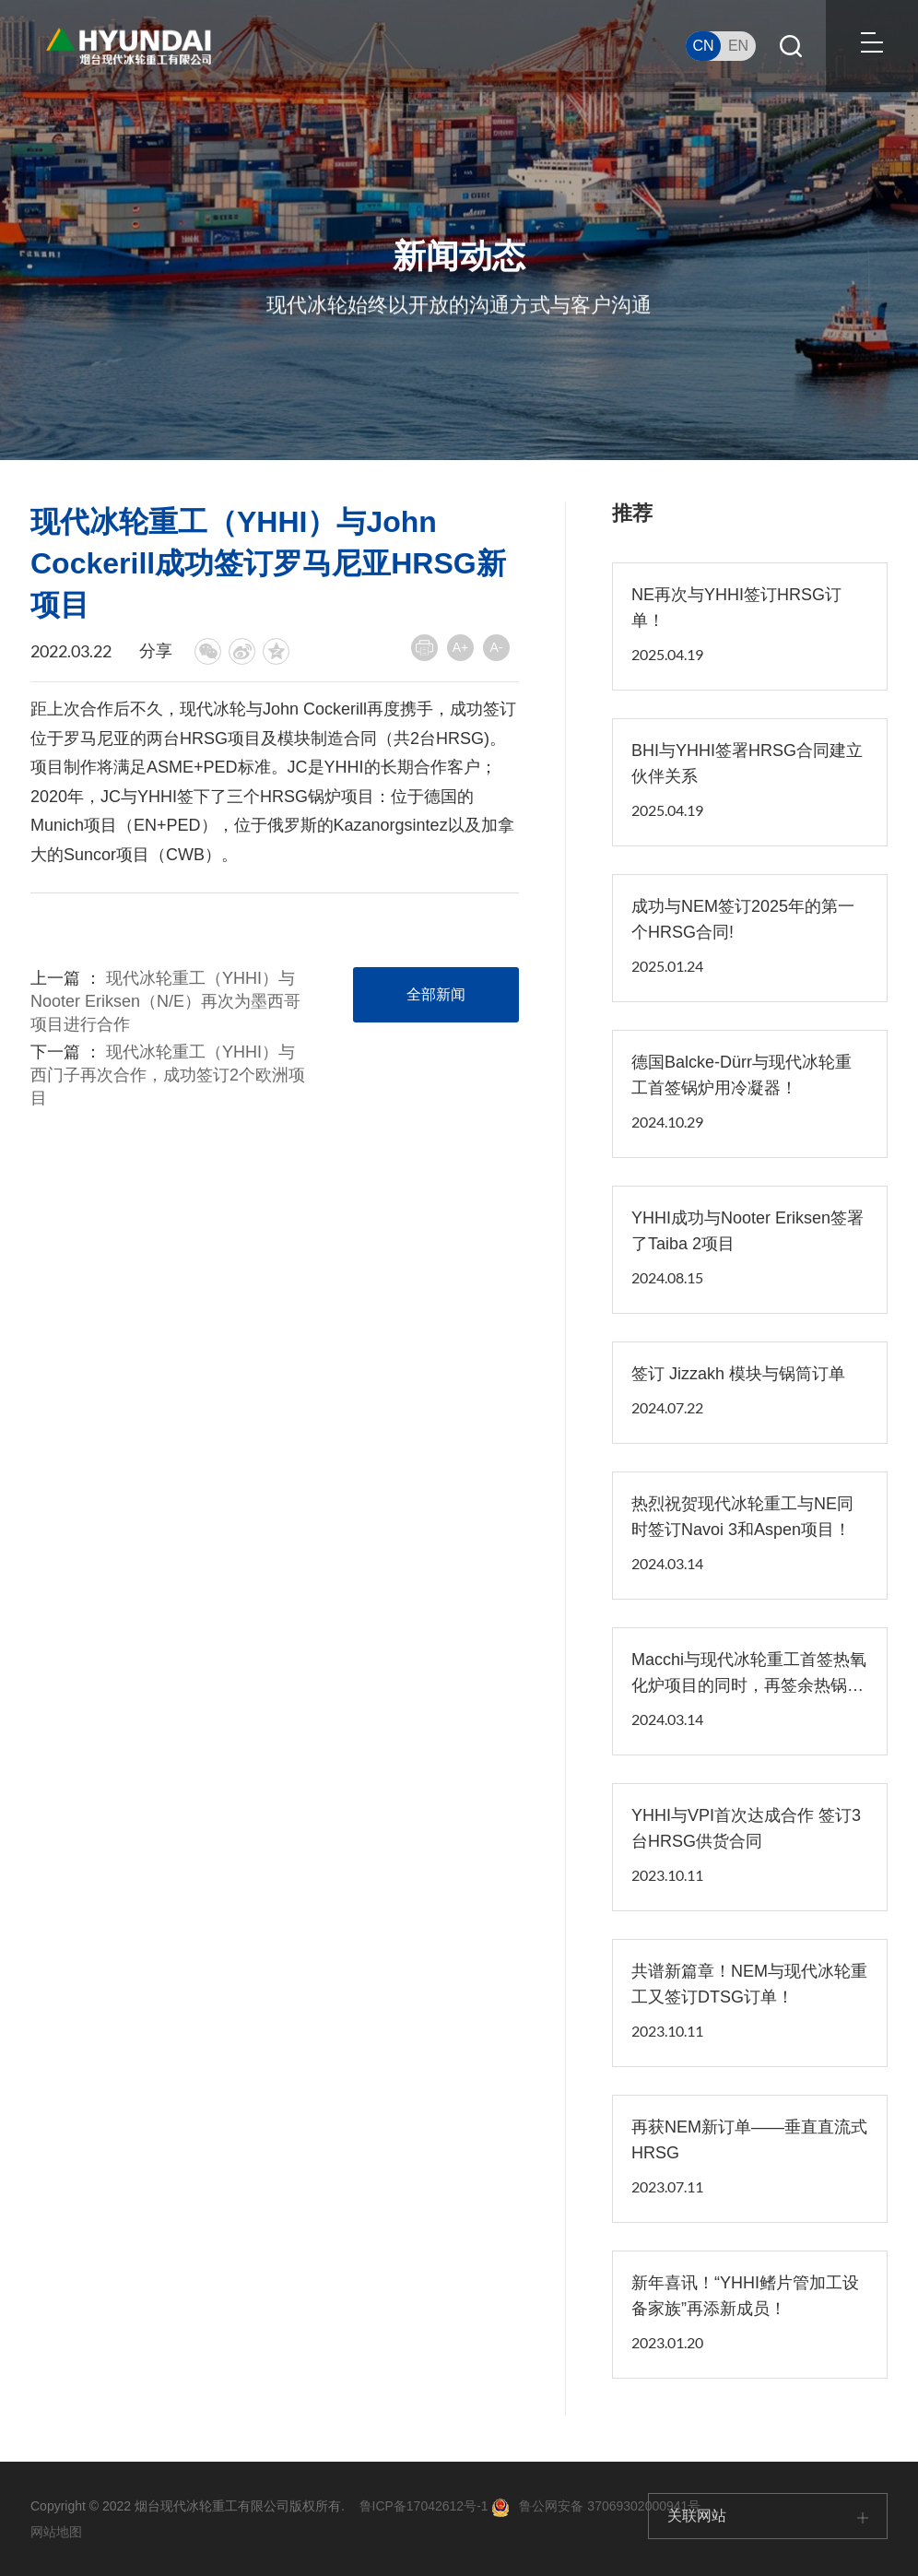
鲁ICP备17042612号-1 (423, 2506)
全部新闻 (435, 994)
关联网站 (767, 2515)
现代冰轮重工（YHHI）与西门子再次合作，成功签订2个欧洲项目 (167, 1075)
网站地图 (56, 2531)
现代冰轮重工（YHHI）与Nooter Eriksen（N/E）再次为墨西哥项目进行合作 (165, 1001)
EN (738, 45)
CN (702, 45)
